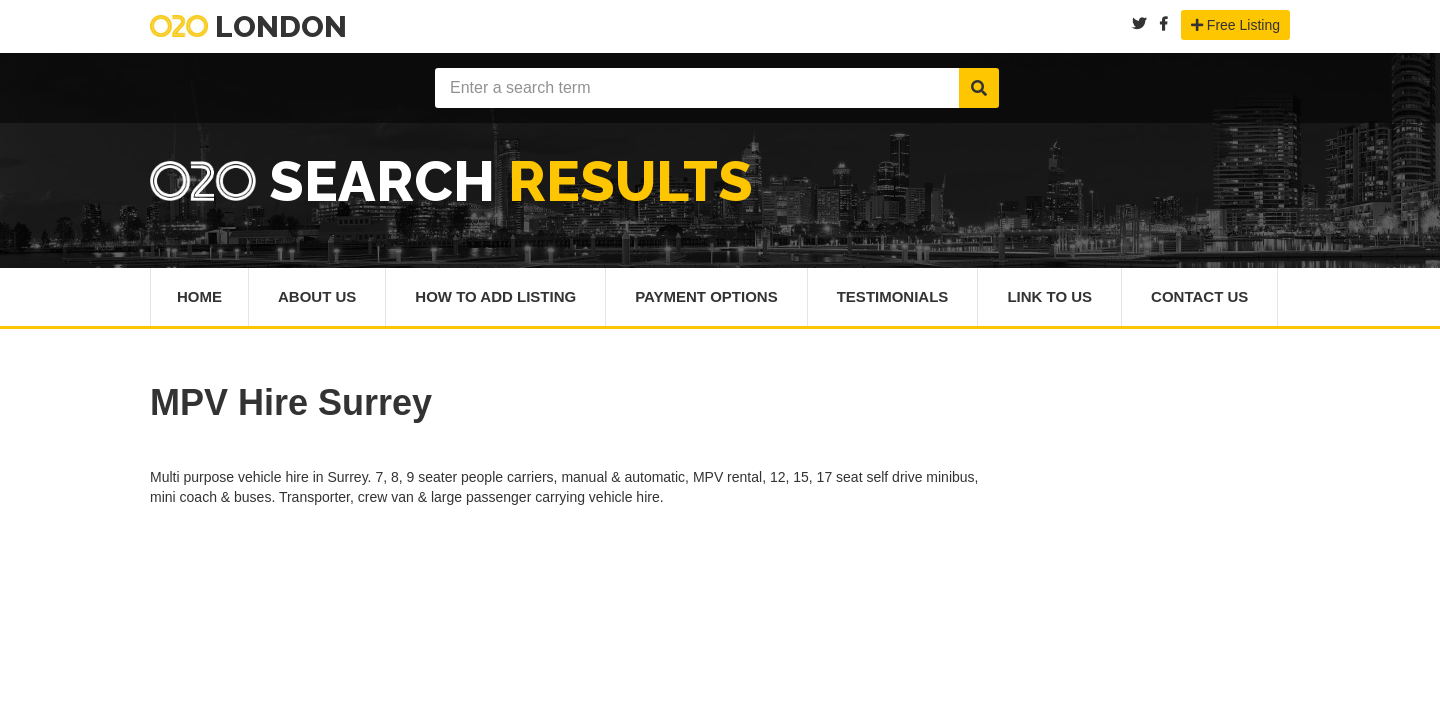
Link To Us (1049, 296)
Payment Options (706, 296)
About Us (317, 296)
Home (199, 296)
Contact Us (1199, 296)
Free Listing (1235, 25)
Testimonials (893, 296)
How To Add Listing (495, 296)
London (248, 26)
